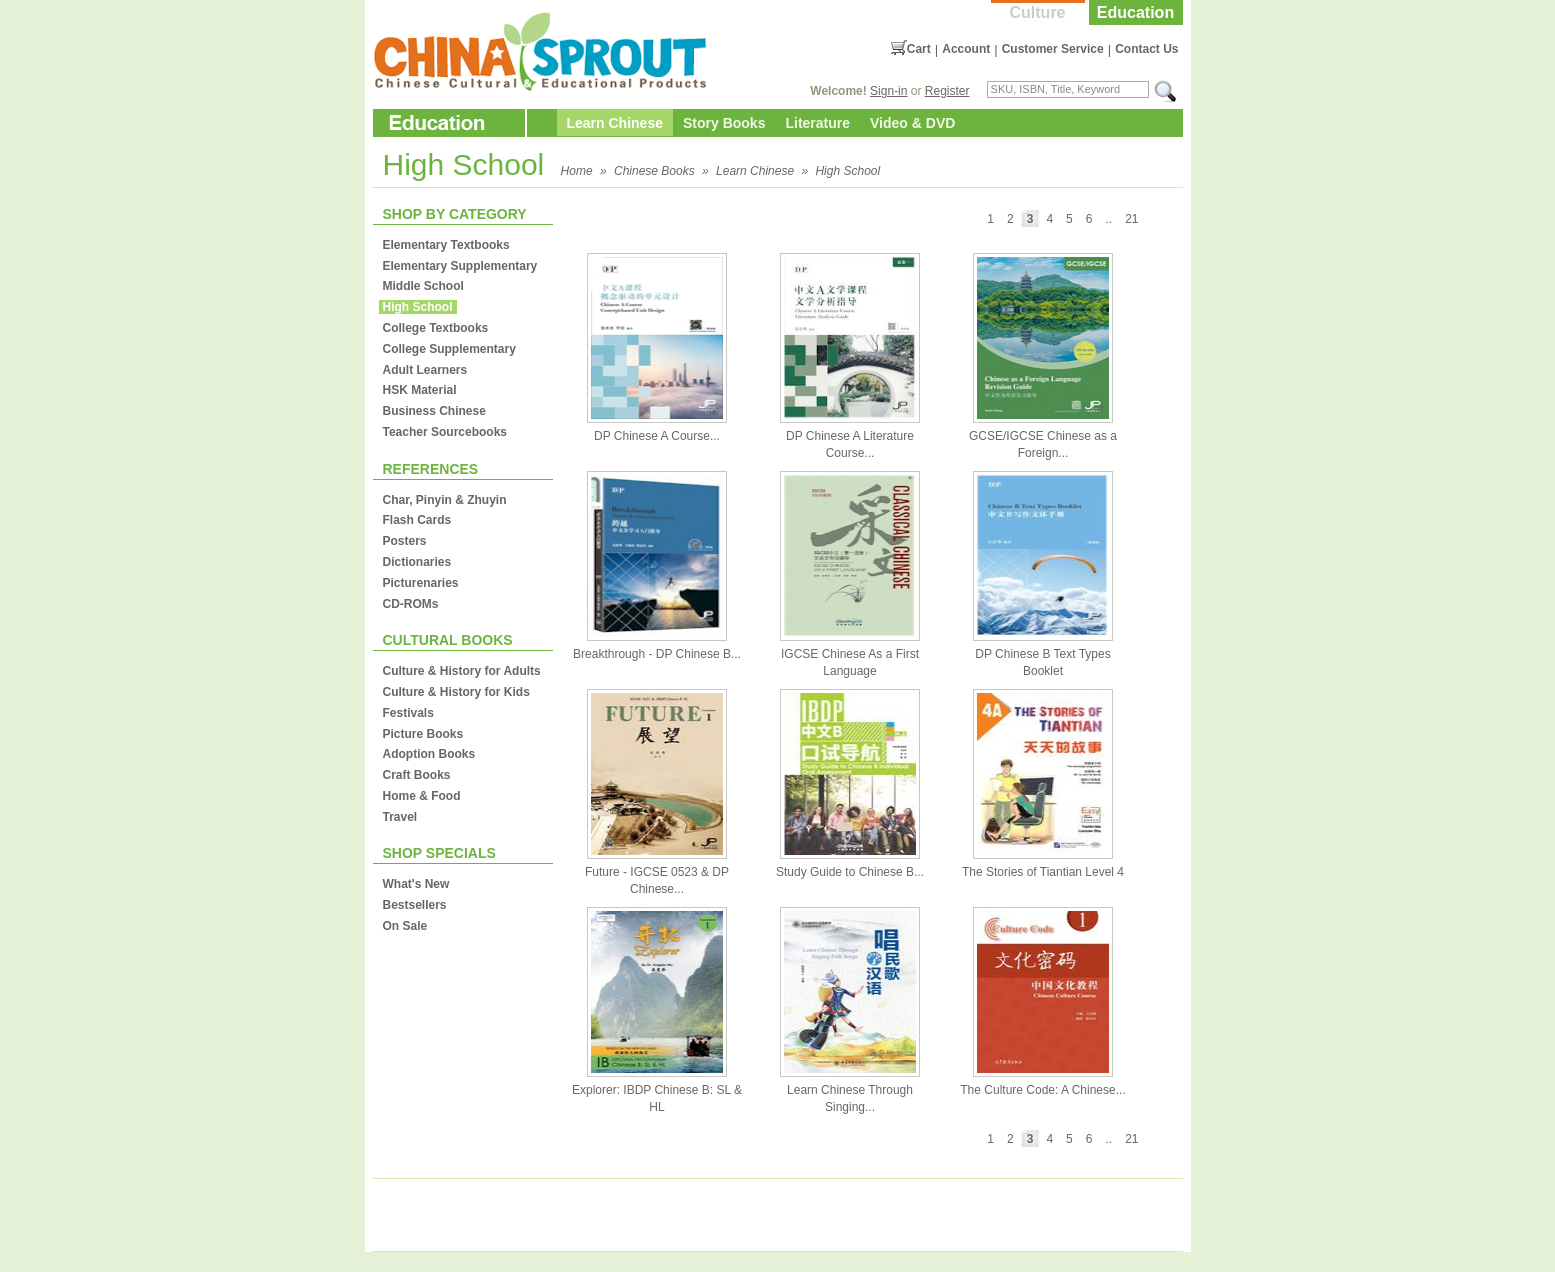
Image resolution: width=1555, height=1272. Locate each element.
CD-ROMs (411, 604)
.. (1108, 219)
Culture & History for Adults (462, 671)
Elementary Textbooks (446, 245)
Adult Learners (425, 370)
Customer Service (1053, 49)
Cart (919, 49)
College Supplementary (449, 349)
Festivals (408, 713)
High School (847, 171)
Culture (1038, 12)
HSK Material (420, 390)
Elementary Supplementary (460, 266)
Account (966, 49)
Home (577, 171)
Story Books (724, 123)
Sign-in (888, 91)
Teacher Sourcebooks (445, 432)
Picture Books (423, 734)
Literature (817, 123)
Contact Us (1146, 49)
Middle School (423, 286)
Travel (400, 817)
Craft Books (417, 775)
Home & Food (422, 796)
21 (1131, 219)
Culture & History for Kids (456, 692)
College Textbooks (436, 328)
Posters (405, 541)
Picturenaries (421, 583)
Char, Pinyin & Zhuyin (445, 500)
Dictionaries (417, 562)
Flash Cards (417, 520)
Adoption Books (429, 754)
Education (1135, 12)
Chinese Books (654, 171)
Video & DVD (912, 123)
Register (947, 91)
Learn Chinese (615, 123)
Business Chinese (434, 411)
